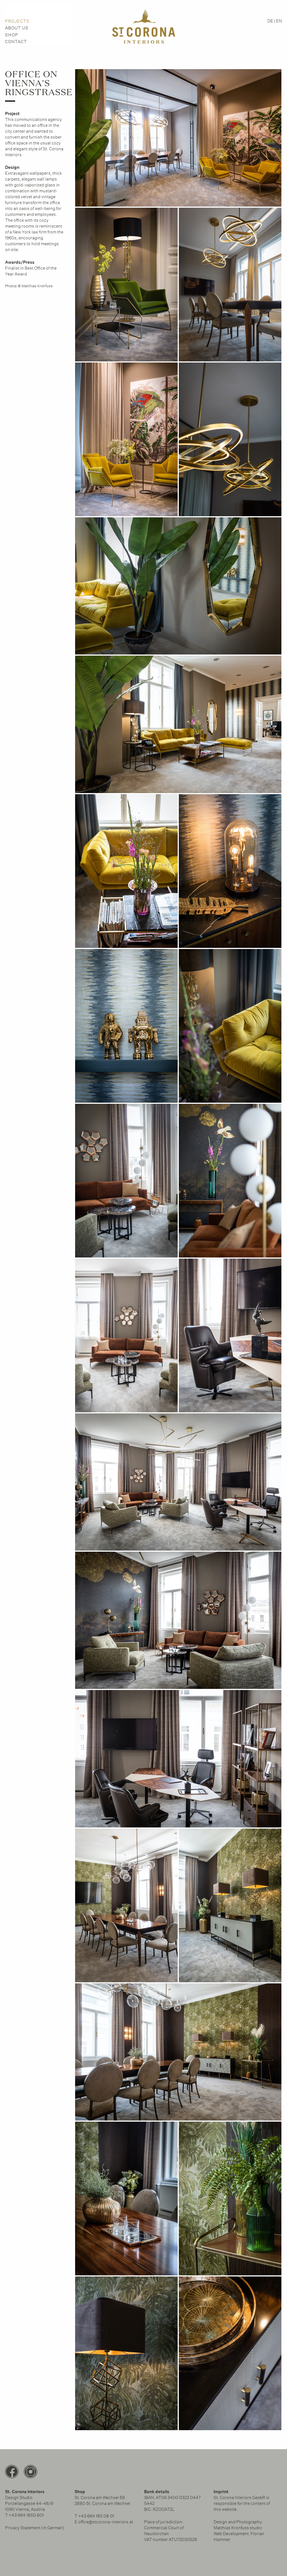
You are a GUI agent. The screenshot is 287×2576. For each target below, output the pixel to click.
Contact (16, 41)
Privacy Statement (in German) (34, 2527)
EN (278, 21)
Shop (11, 35)
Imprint (221, 2491)
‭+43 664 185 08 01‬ (96, 2516)
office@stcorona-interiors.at (105, 2521)
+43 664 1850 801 (26, 2515)
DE (270, 21)
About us (17, 28)
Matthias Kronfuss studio (238, 2527)
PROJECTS (17, 21)
